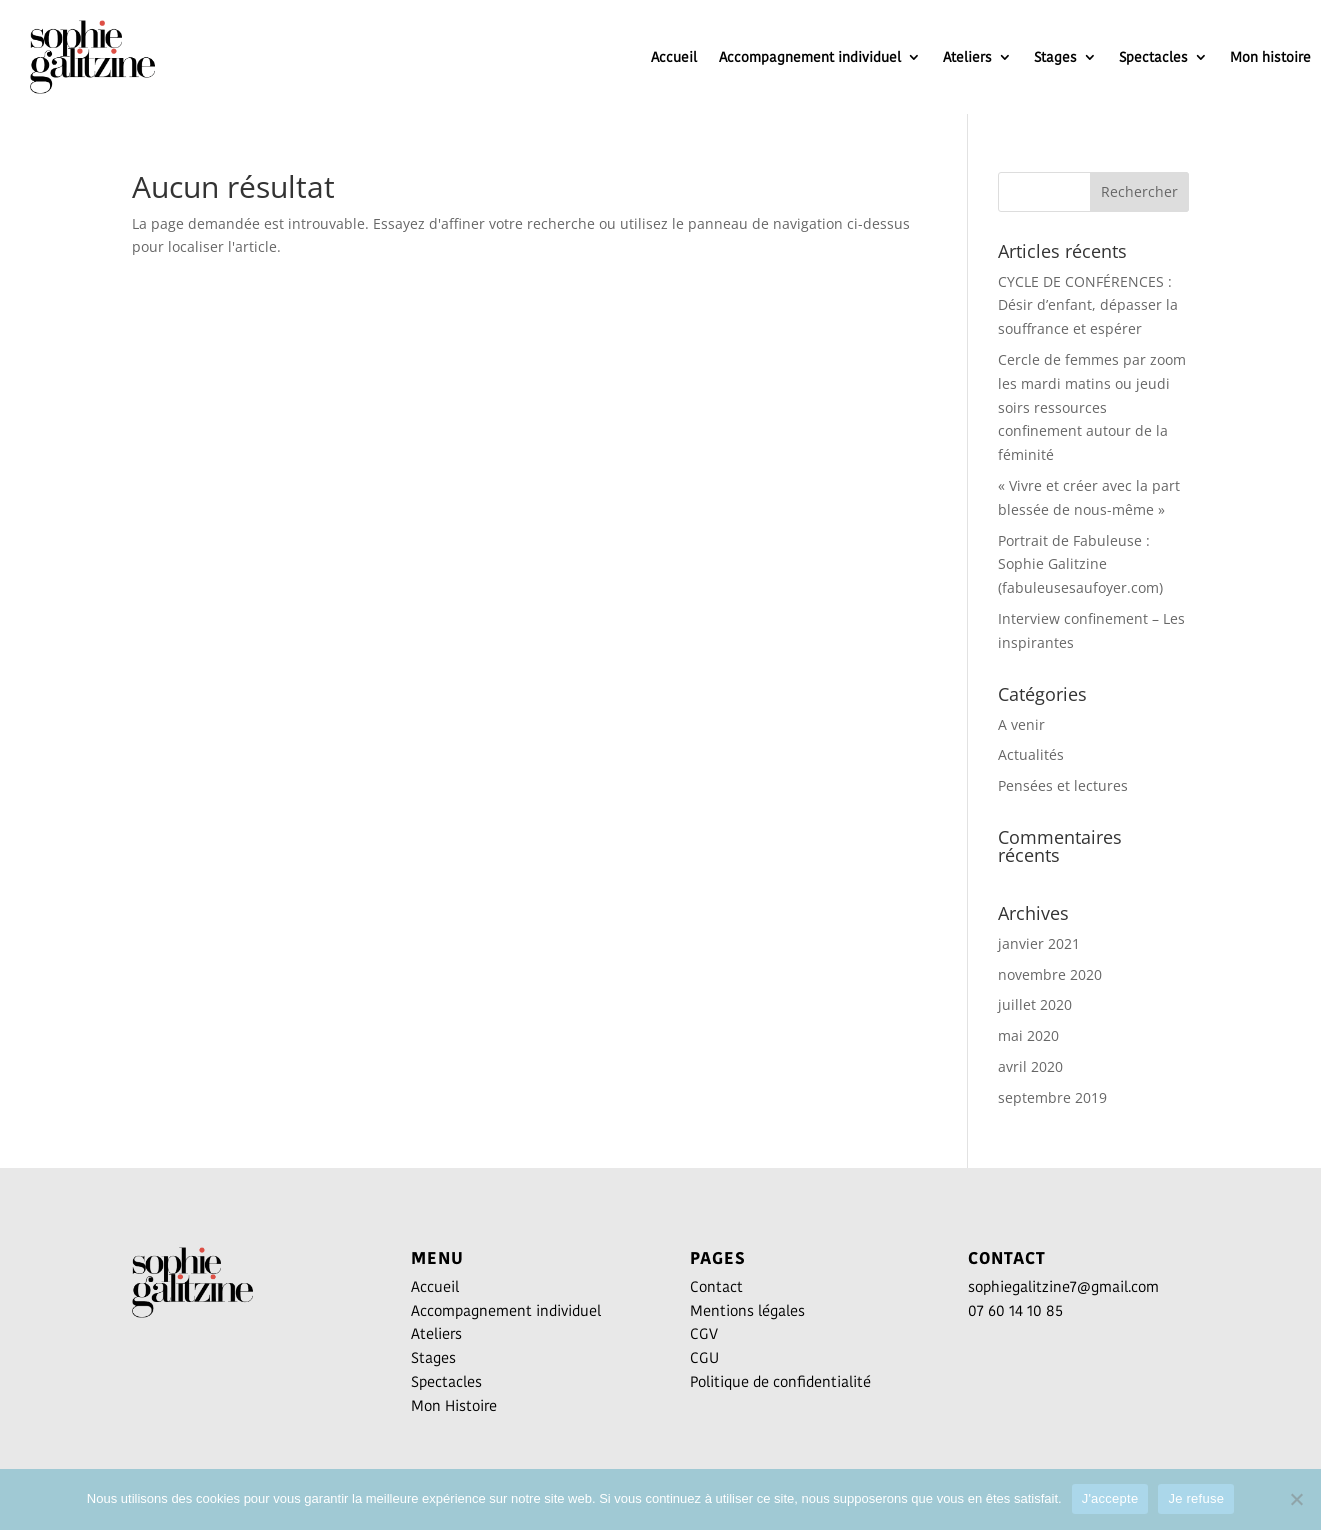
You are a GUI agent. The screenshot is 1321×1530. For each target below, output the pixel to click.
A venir (1021, 724)
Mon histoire (1270, 57)
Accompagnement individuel (810, 57)
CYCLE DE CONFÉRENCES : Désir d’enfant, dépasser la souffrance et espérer (1088, 305)
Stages (1055, 57)
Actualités (1031, 754)
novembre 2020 (1050, 974)
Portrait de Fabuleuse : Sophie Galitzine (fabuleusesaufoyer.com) (1080, 564)
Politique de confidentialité (780, 1381)
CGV (704, 1333)
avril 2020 (1030, 1066)
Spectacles (1153, 57)
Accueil (674, 57)
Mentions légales (747, 1310)
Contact (716, 1286)
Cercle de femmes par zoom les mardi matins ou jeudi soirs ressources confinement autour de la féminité (1092, 407)
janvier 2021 (1039, 943)
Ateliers (967, 57)
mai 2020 (1028, 1035)
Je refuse (1196, 1498)
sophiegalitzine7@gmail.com (1063, 1286)
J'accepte (1110, 1498)
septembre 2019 (1052, 1097)
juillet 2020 (1035, 1004)
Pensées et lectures (1063, 785)
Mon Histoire (454, 1405)
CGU (704, 1357)
